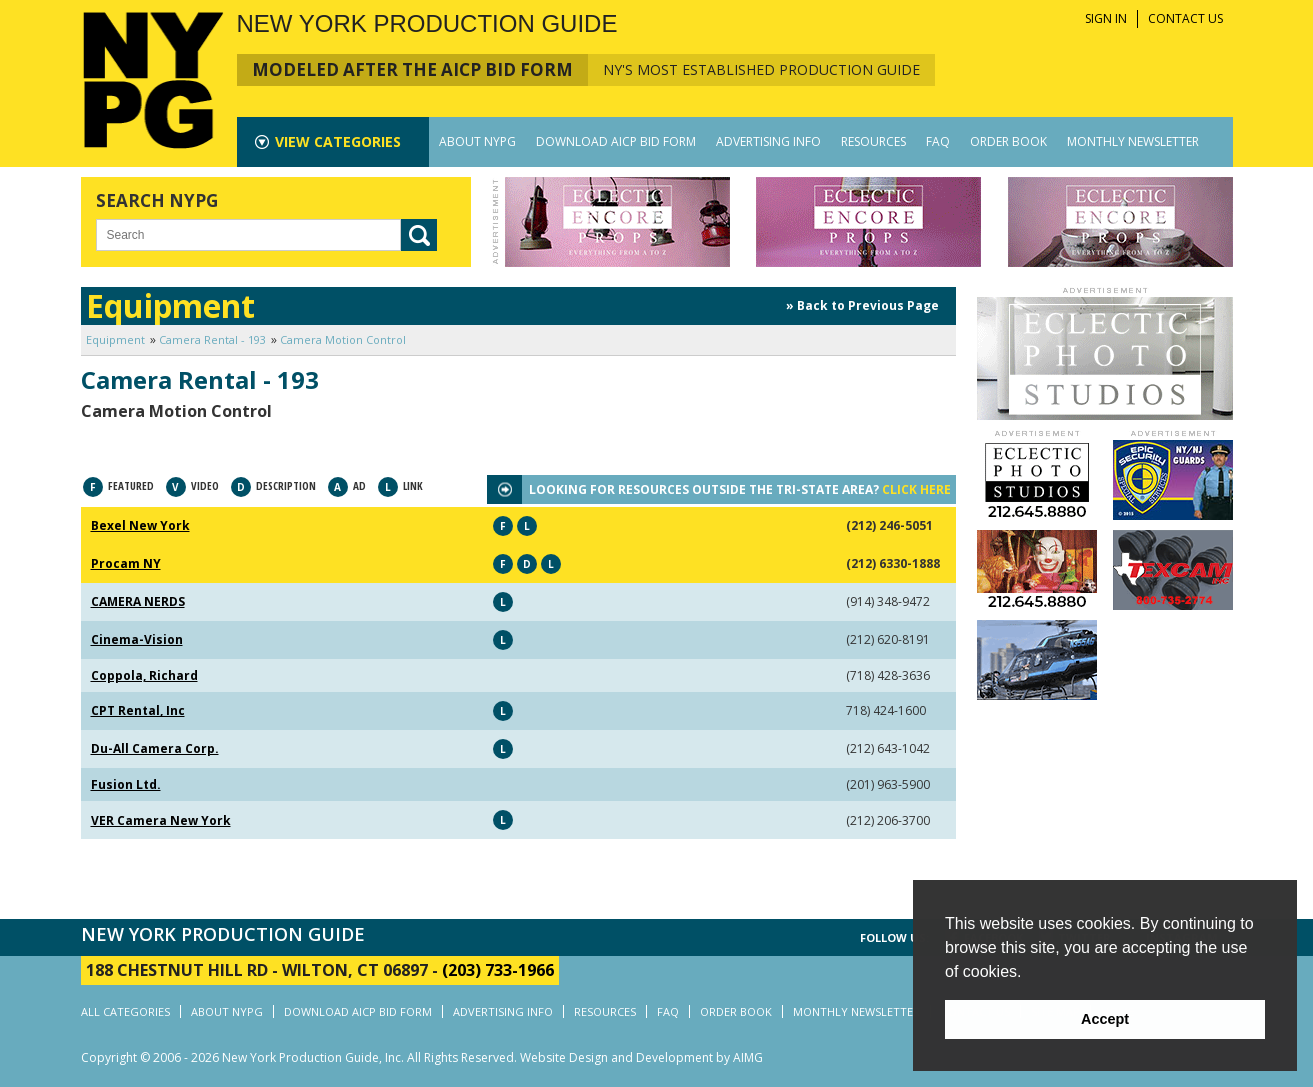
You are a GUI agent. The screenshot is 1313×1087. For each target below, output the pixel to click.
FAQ (938, 141)
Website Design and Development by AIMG (641, 1057)
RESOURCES (873, 141)
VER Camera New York (161, 820)
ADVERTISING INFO (768, 141)
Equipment (115, 339)
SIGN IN (1106, 18)
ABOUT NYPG (477, 141)
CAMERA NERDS (138, 601)
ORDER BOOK (1008, 141)
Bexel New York (140, 525)
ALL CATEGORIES (125, 1011)
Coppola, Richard (144, 675)
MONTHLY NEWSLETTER (1133, 141)
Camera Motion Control (343, 339)
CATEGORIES (338, 141)
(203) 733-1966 (498, 970)
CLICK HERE (916, 489)
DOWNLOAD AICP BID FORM (616, 141)
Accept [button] (1105, 1019)
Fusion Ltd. (126, 784)
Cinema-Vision (137, 639)
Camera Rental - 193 (212, 339)
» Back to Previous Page (862, 305)
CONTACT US (1185, 18)
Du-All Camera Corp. (155, 748)
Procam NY (126, 563)
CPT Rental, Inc (138, 710)
